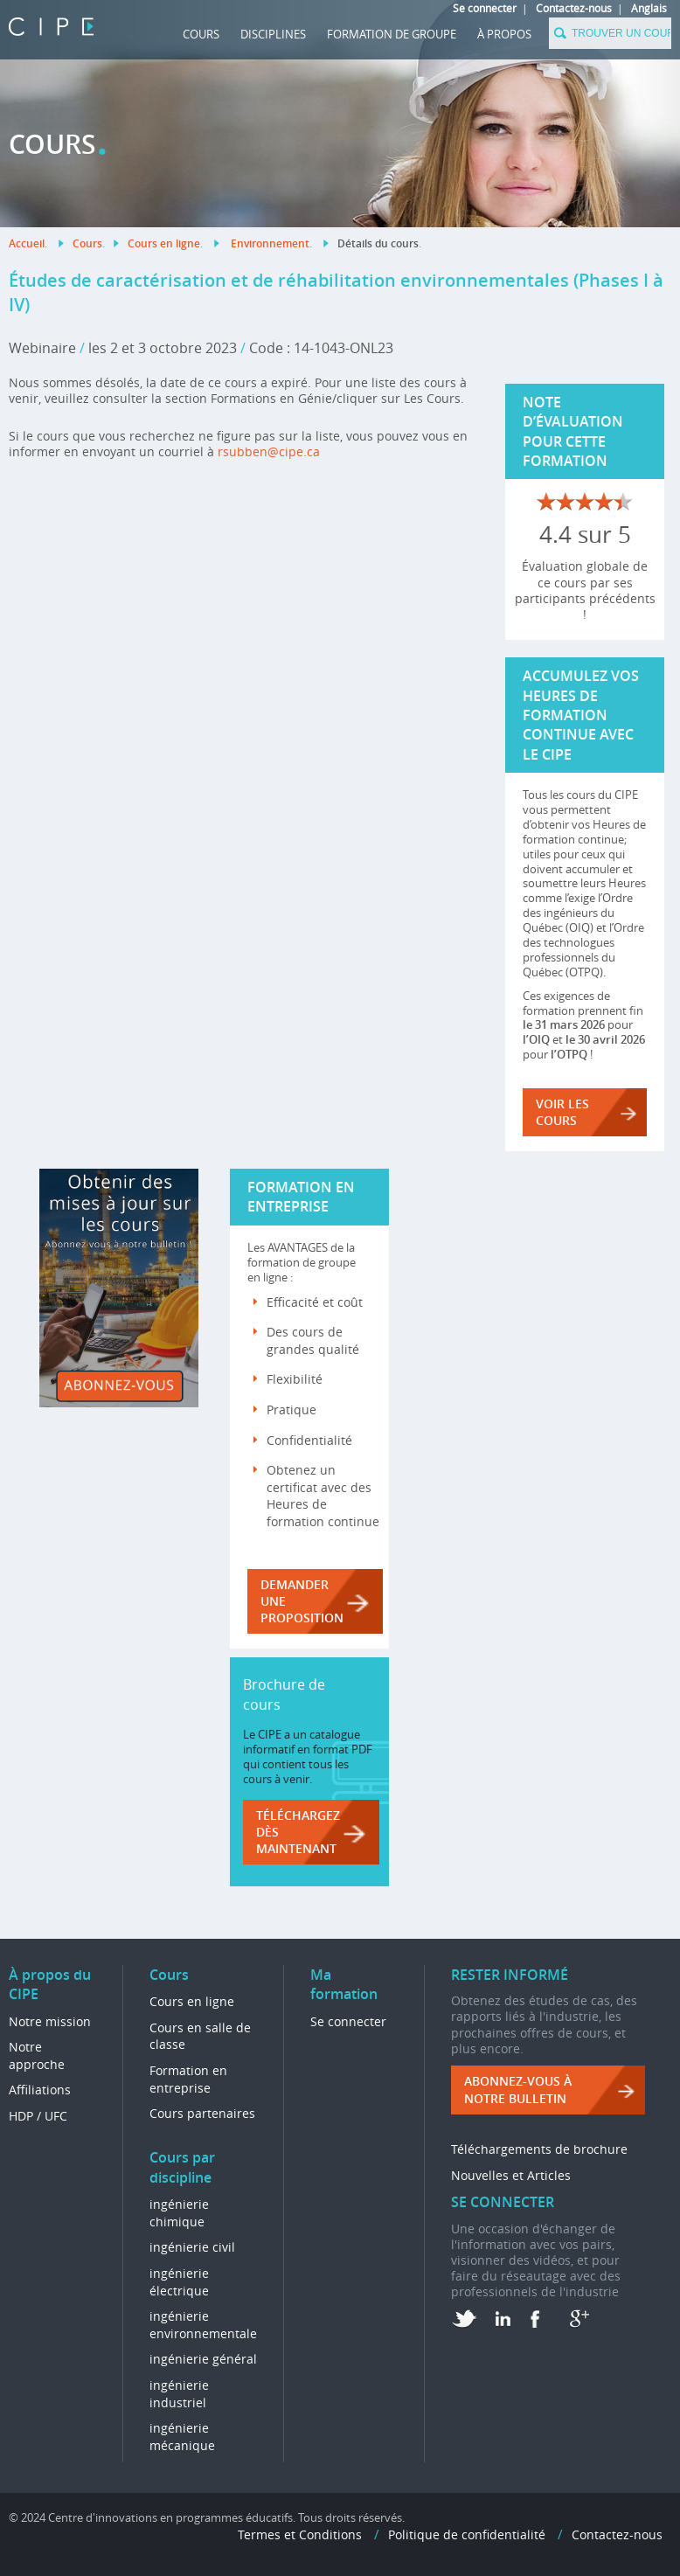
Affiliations (40, 2089)
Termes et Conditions (300, 2534)
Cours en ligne (164, 243)
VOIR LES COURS (562, 1111)
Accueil (27, 243)
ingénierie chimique (179, 2213)
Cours (201, 34)
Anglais (649, 8)
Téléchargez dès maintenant (298, 1832)
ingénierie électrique (179, 2282)
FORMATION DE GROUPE (391, 34)
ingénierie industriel (179, 2394)
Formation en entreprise (188, 2079)
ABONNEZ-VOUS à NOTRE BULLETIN (518, 2090)
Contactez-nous (574, 8)
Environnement (270, 243)
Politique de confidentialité (466, 2534)
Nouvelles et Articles (511, 2175)
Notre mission (50, 2021)
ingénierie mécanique (182, 2437)
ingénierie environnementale (203, 2325)
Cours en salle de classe (200, 2036)
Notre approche (37, 2055)
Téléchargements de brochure (539, 2149)
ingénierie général (203, 2358)
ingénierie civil (192, 2247)
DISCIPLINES (273, 34)
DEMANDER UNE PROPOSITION (301, 1601)
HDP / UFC (38, 2115)
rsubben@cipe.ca (269, 451)
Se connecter (485, 8)
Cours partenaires (202, 2113)
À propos (504, 34)
